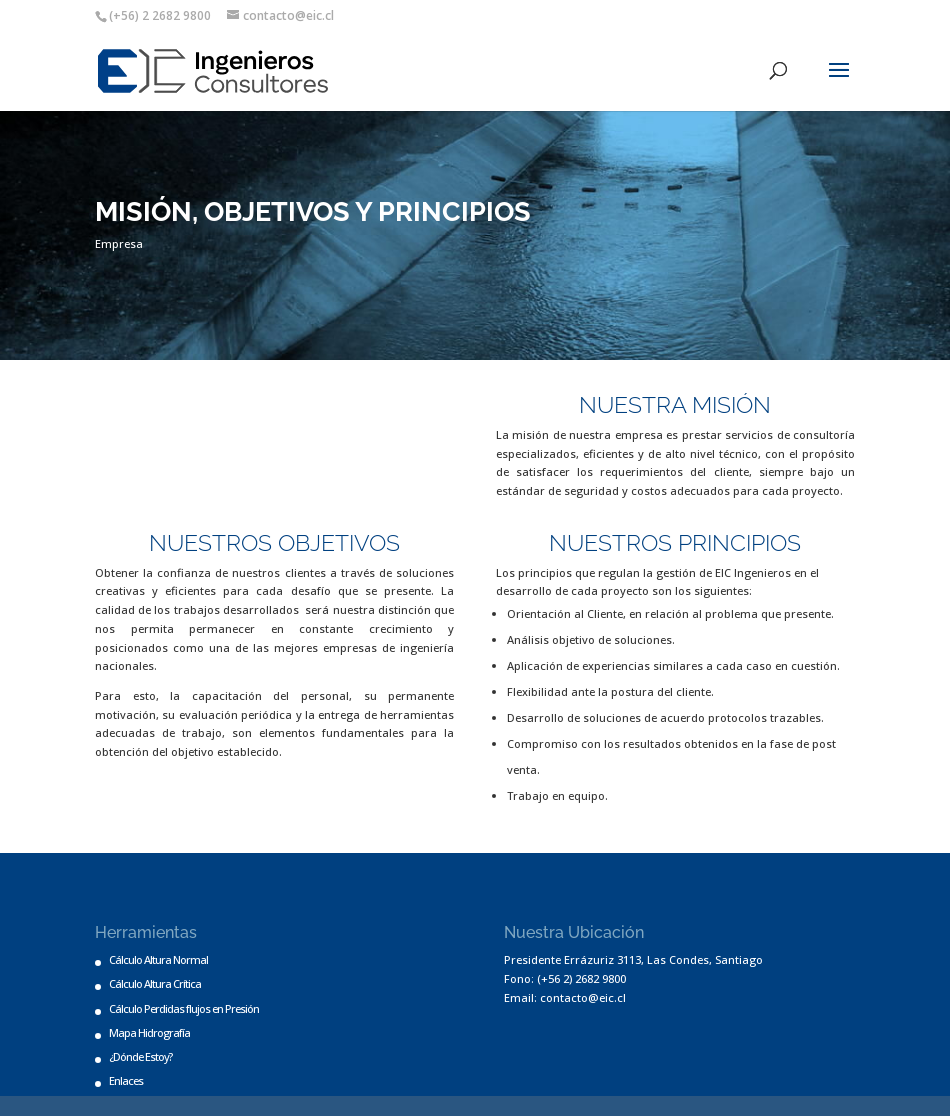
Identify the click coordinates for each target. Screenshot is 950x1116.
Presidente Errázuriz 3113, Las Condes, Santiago (633, 959)
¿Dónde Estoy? (140, 1056)
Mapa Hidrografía (149, 1032)
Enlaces (126, 1080)
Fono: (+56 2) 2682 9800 (565, 978)
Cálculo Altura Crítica (155, 983)
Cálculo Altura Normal (158, 959)
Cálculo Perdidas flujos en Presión (184, 1008)
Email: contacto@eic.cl (565, 997)
